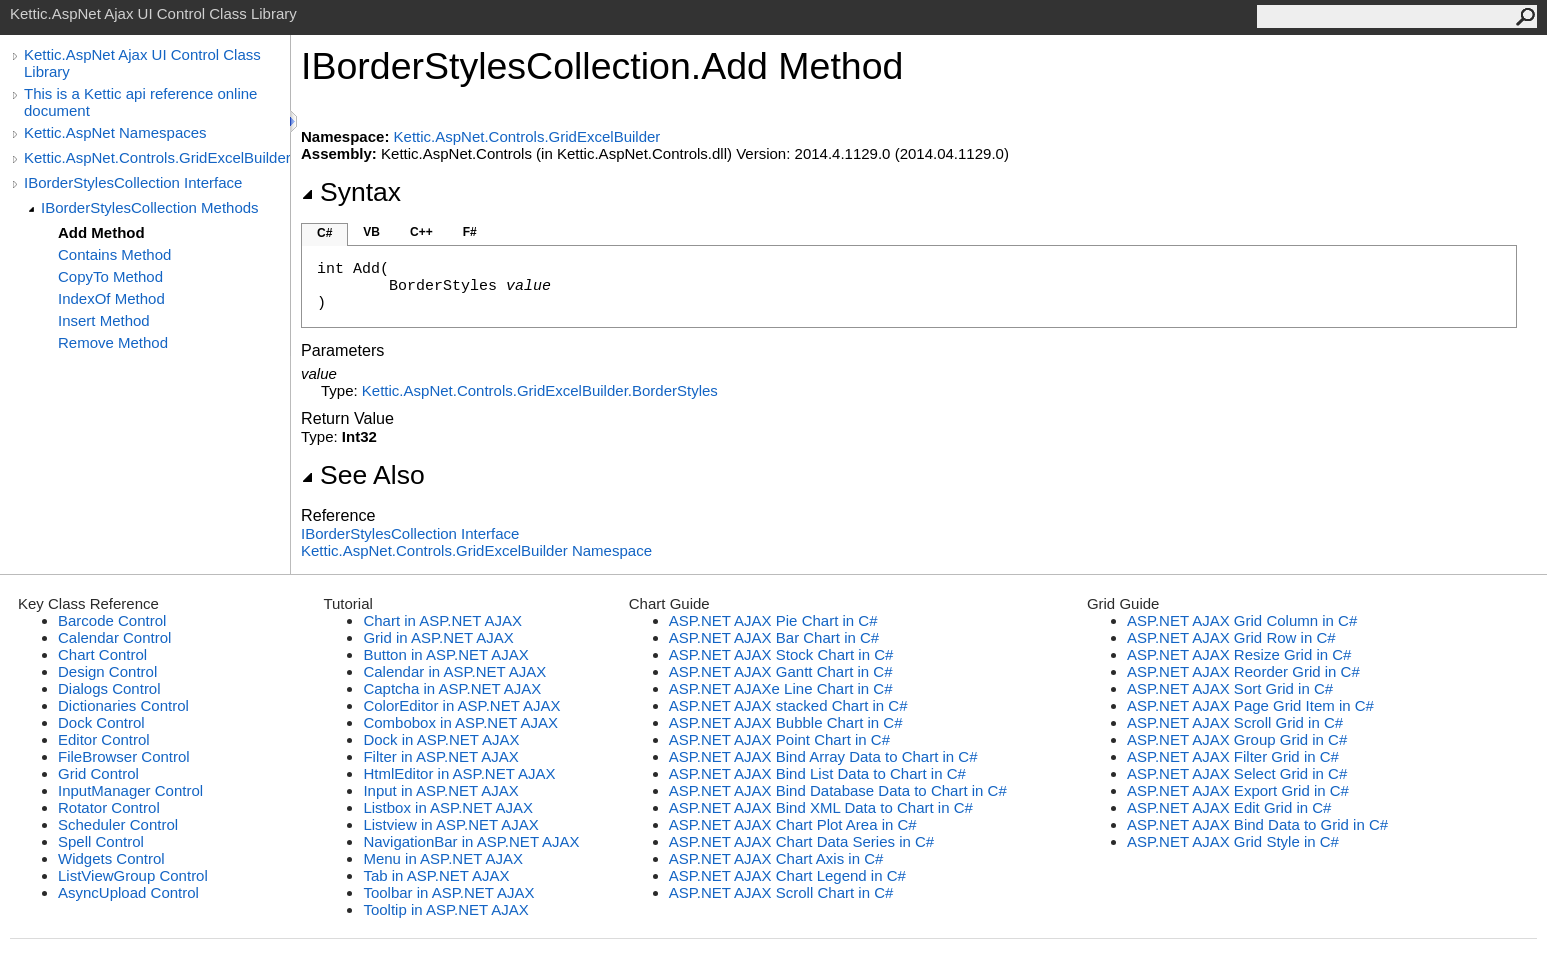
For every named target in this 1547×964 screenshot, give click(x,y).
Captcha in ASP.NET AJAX (452, 688)
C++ (421, 232)
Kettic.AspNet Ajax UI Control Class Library (142, 63)
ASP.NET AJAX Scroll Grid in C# (1235, 722)
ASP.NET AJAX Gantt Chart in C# (781, 671)
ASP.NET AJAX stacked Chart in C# (788, 705)
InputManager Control (130, 790)
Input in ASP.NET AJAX (440, 790)
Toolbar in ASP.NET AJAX (448, 892)
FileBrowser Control (124, 756)
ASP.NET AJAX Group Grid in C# (1237, 739)
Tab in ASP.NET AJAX (436, 875)
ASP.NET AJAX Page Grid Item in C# (1250, 705)
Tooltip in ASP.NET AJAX (445, 909)
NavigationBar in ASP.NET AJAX (471, 841)
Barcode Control (112, 620)
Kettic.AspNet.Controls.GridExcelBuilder (157, 157)
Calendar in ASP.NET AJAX (454, 671)
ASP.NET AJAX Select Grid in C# (1237, 773)
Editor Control (104, 739)
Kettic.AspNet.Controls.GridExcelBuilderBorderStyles (540, 390)
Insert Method (104, 320)
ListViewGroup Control (133, 875)
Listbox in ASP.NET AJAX (448, 807)
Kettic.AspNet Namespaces (115, 132)
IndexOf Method (111, 298)
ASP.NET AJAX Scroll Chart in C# (781, 892)
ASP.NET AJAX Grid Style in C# (1233, 841)
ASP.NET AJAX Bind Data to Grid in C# (1257, 824)
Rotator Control (109, 807)
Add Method (101, 232)
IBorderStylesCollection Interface (133, 182)
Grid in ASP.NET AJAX (438, 637)
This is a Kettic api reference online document (140, 102)
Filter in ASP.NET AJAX (440, 756)
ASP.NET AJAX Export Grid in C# (1238, 790)
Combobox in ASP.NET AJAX (460, 722)
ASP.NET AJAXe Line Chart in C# (781, 688)
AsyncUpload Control (128, 892)
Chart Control (102, 654)
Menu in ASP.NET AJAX (443, 858)
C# (324, 233)
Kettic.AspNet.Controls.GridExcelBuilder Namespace (476, 550)
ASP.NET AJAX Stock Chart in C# (781, 654)
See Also (363, 475)
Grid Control (98, 773)
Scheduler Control (118, 824)
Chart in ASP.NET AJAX (442, 620)
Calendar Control (114, 637)
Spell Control (101, 841)
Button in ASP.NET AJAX (445, 654)
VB (371, 232)
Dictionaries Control (123, 705)
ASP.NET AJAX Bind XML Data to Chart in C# (821, 807)
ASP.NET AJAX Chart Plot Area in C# (793, 824)
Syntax (351, 192)
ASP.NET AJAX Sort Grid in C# (1230, 688)
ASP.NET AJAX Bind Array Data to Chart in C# (823, 756)
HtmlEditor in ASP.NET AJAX (459, 773)
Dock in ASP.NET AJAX (441, 739)
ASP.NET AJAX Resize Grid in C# (1239, 654)
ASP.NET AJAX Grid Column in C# (1242, 620)
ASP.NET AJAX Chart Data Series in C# (801, 841)
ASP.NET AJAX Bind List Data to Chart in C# (817, 773)
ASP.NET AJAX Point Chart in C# (779, 739)
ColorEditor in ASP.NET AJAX (461, 705)
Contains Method (114, 254)
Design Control (107, 671)
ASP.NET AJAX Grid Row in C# (1231, 637)
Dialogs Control (109, 688)
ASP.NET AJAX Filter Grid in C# (1233, 756)
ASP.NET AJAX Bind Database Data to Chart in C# (838, 790)
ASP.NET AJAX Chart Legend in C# (787, 875)
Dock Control (101, 722)
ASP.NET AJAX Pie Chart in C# (773, 620)
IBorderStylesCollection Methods (150, 207)
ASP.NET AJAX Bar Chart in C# (774, 637)
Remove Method (113, 342)
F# (470, 232)
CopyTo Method (110, 276)
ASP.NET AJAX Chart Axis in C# (776, 858)
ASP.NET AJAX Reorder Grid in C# (1243, 671)
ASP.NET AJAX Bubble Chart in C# (786, 722)
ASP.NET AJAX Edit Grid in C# (1229, 807)
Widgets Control (111, 858)
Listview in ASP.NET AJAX (450, 824)
